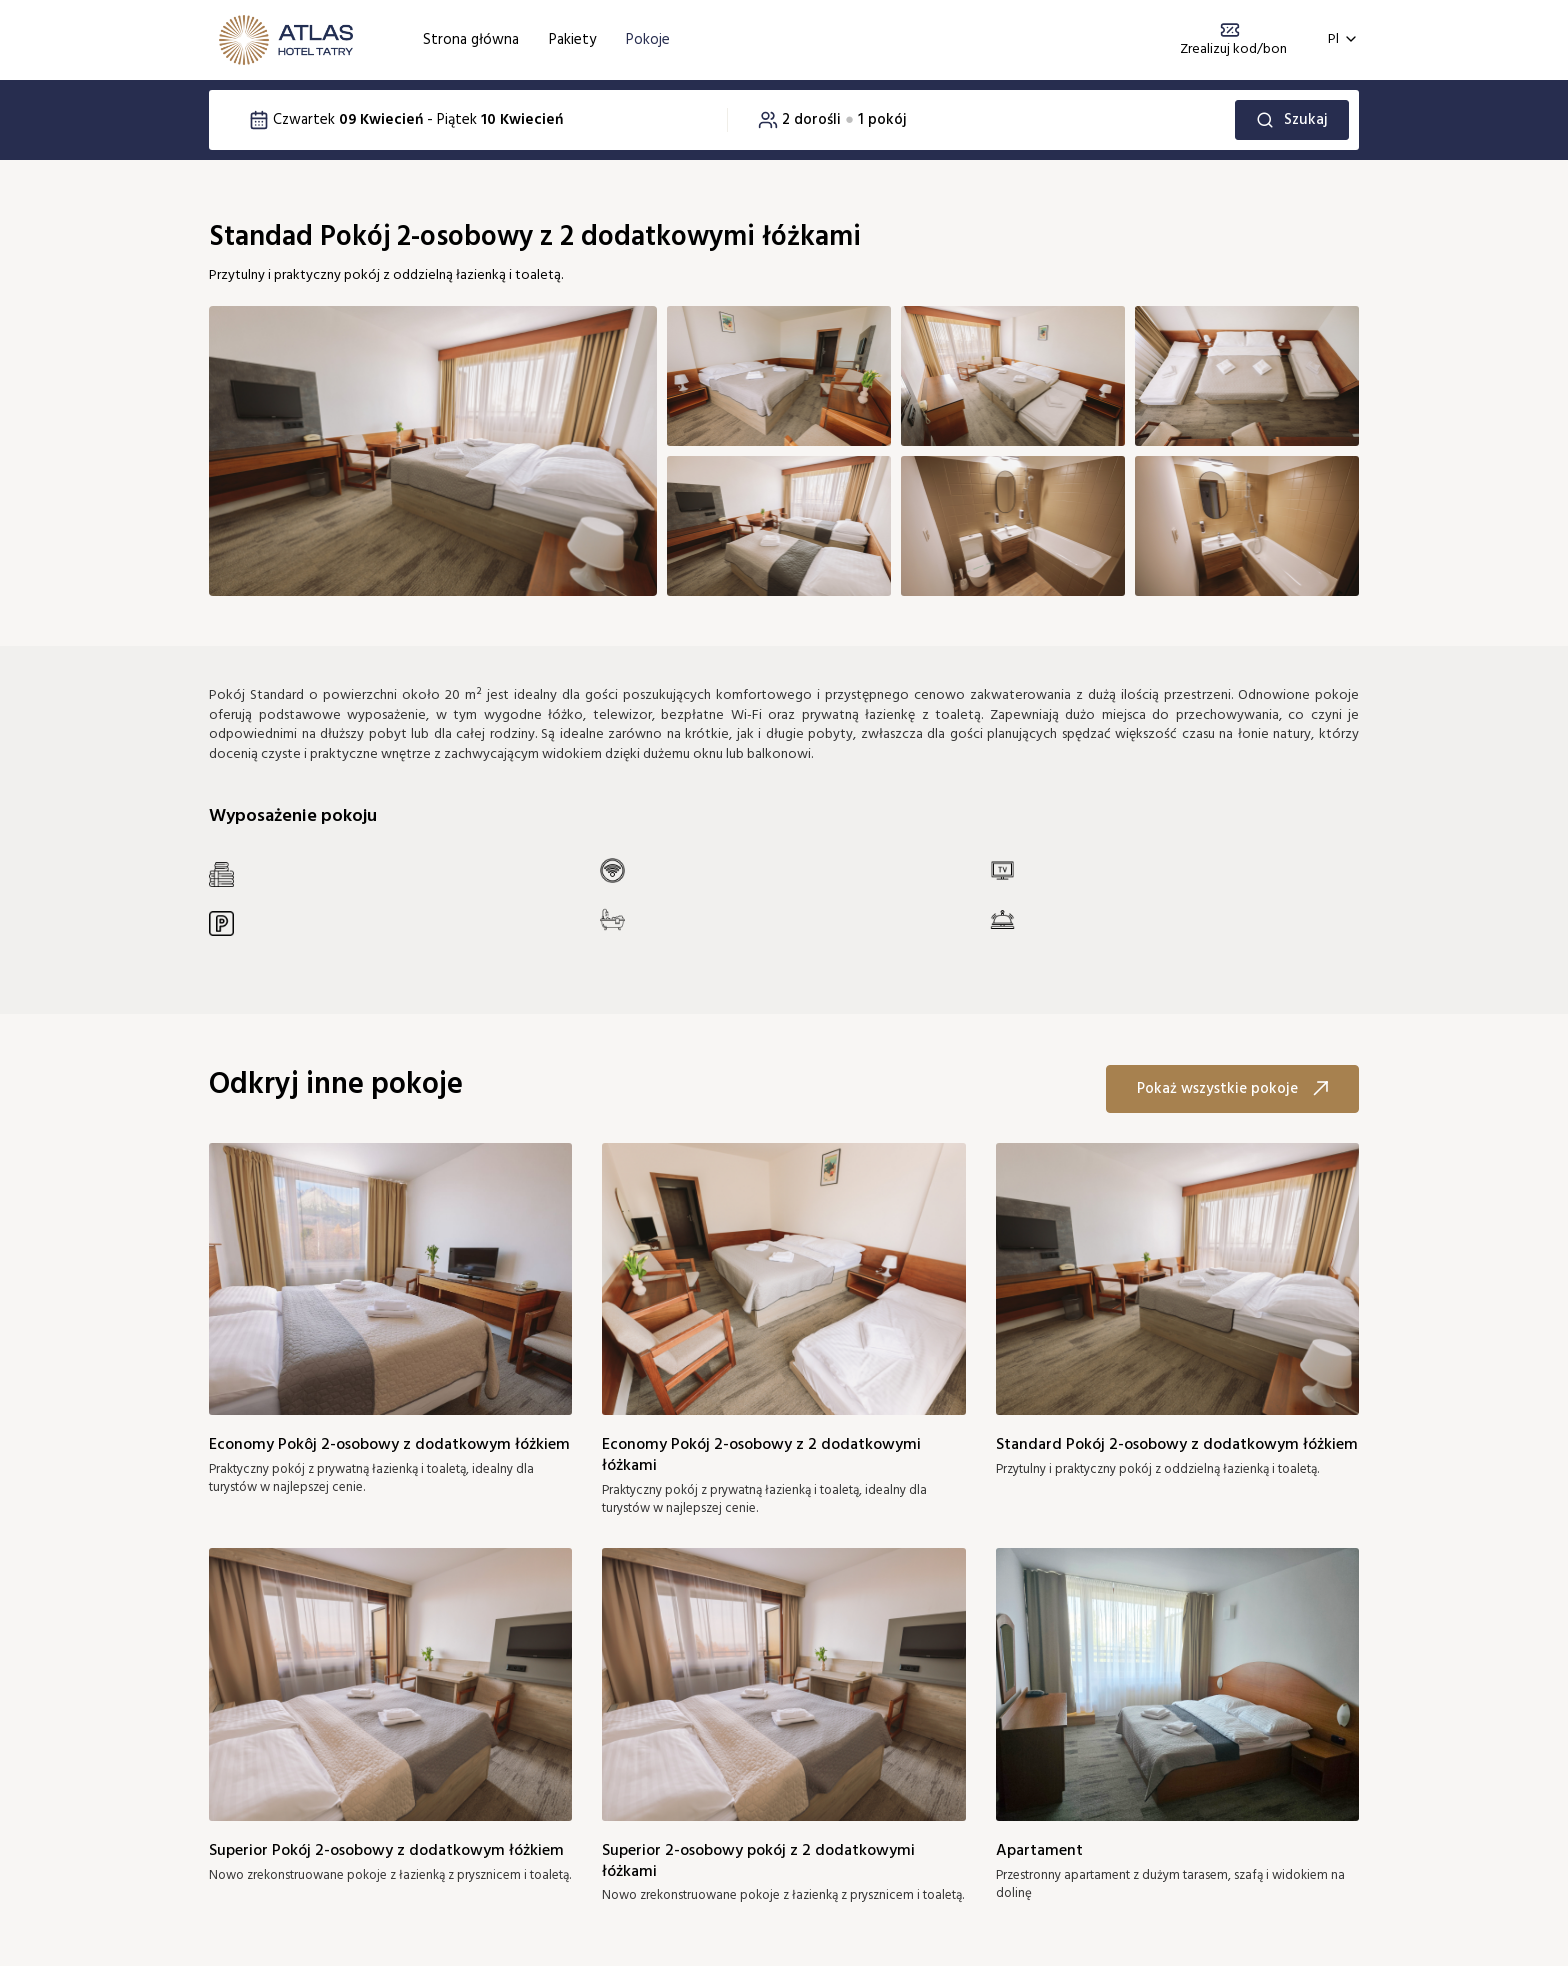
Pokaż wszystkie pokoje (1232, 1089)
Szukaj (1292, 120)
